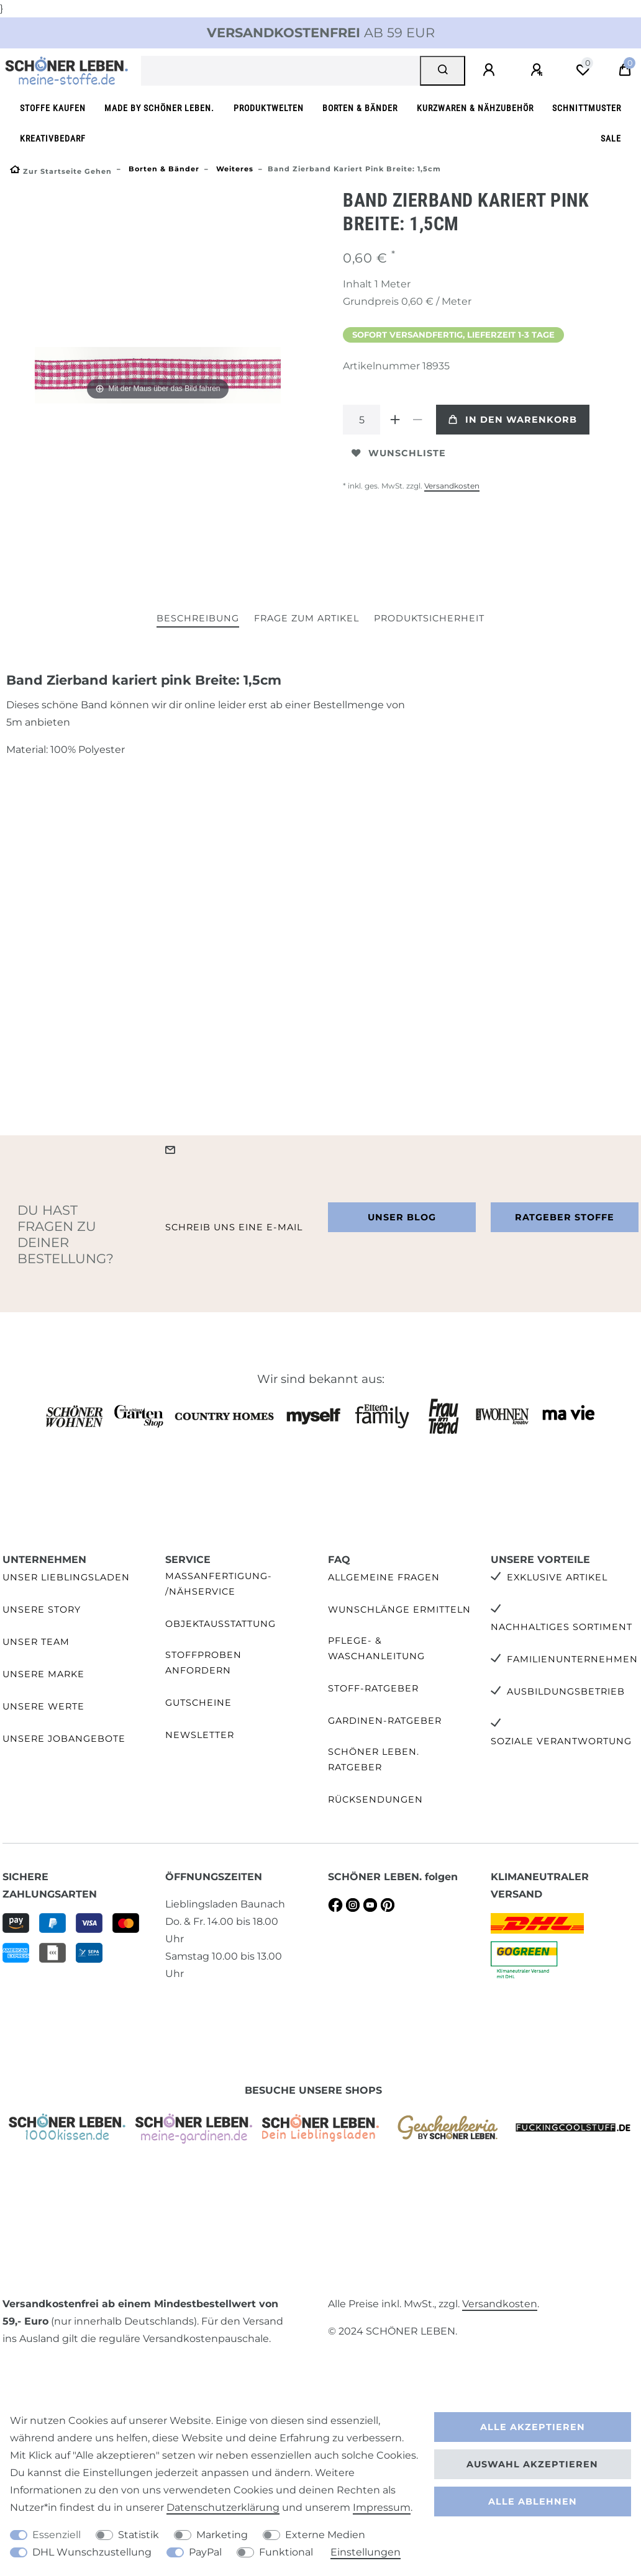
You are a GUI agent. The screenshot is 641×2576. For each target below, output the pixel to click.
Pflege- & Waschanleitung (376, 1648)
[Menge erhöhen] (395, 420)
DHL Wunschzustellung (92, 2552)
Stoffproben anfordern (203, 1662)
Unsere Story (41, 1609)
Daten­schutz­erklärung (223, 2507)
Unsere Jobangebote (63, 1738)
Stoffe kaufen (53, 108)
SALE (611, 138)
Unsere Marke (43, 1674)
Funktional (286, 2552)
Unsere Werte (43, 1706)
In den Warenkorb (512, 419)
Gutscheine (198, 1702)
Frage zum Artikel (306, 618)
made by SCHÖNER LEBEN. (159, 108)
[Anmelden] (491, 70)
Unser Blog (402, 1217)
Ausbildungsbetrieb (566, 1691)
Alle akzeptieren (532, 2427)
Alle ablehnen (532, 2501)
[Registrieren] (538, 70)
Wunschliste (399, 453)
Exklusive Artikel (557, 1577)
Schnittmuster (586, 108)
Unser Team (36, 1641)
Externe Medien (325, 2535)
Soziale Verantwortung (561, 1741)
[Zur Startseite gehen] (61, 171)
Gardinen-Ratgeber (385, 1720)
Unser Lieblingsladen (66, 1577)
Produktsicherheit (429, 618)
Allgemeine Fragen (384, 1577)
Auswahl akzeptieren (532, 2464)
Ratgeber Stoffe (564, 1217)
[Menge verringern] (417, 420)
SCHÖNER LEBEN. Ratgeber (373, 1759)
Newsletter (199, 1735)
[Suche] (442, 71)
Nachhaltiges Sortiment (561, 1627)
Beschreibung (198, 618)
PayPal (205, 2552)
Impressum (382, 2507)
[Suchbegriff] (281, 71)
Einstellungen (365, 2552)
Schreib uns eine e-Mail (233, 1227)
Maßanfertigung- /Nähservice (218, 1583)
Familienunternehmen (572, 1659)
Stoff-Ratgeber (373, 1688)
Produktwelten (269, 108)
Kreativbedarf (53, 138)
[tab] (198, 619)
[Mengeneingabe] (361, 420)
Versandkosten (452, 485)
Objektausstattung (220, 1623)
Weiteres (233, 168)
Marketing (222, 2535)
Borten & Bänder (360, 108)
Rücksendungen (375, 1799)
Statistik (138, 2535)
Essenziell (56, 2535)
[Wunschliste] (582, 70)
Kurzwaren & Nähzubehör (475, 108)
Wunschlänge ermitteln (399, 1609)
